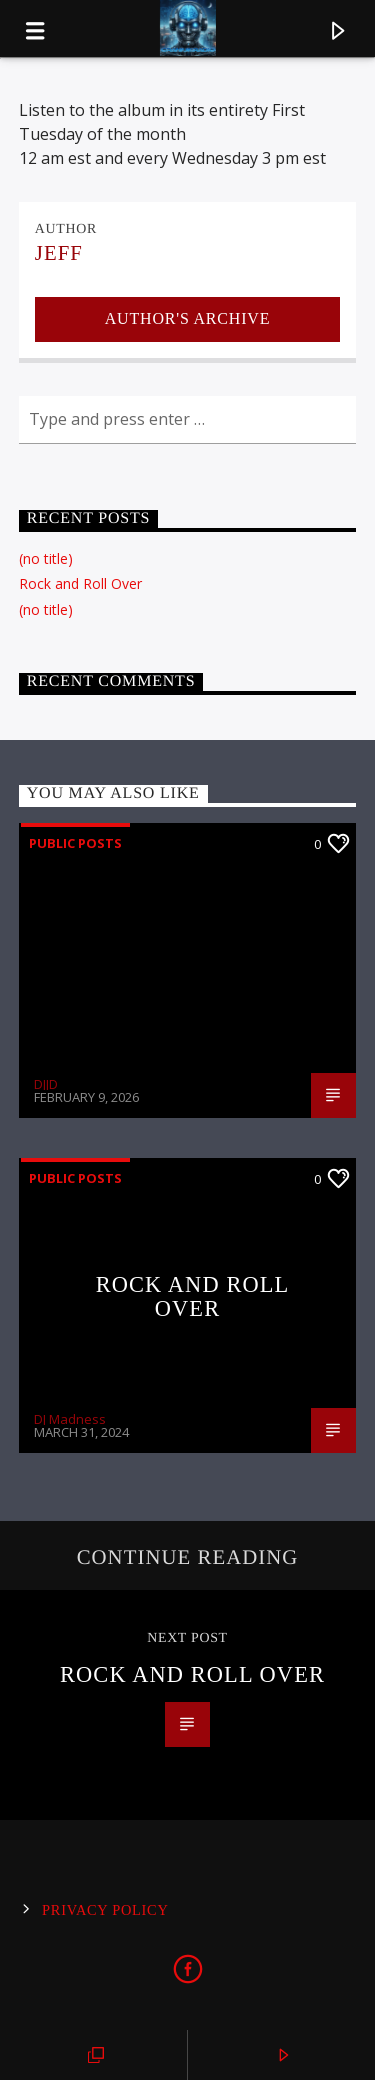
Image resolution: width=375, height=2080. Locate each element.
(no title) (46, 558)
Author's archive (187, 318)
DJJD (46, 1084)
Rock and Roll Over (80, 583)
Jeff (59, 252)
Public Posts (75, 843)
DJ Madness (70, 1419)
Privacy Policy (105, 1910)
